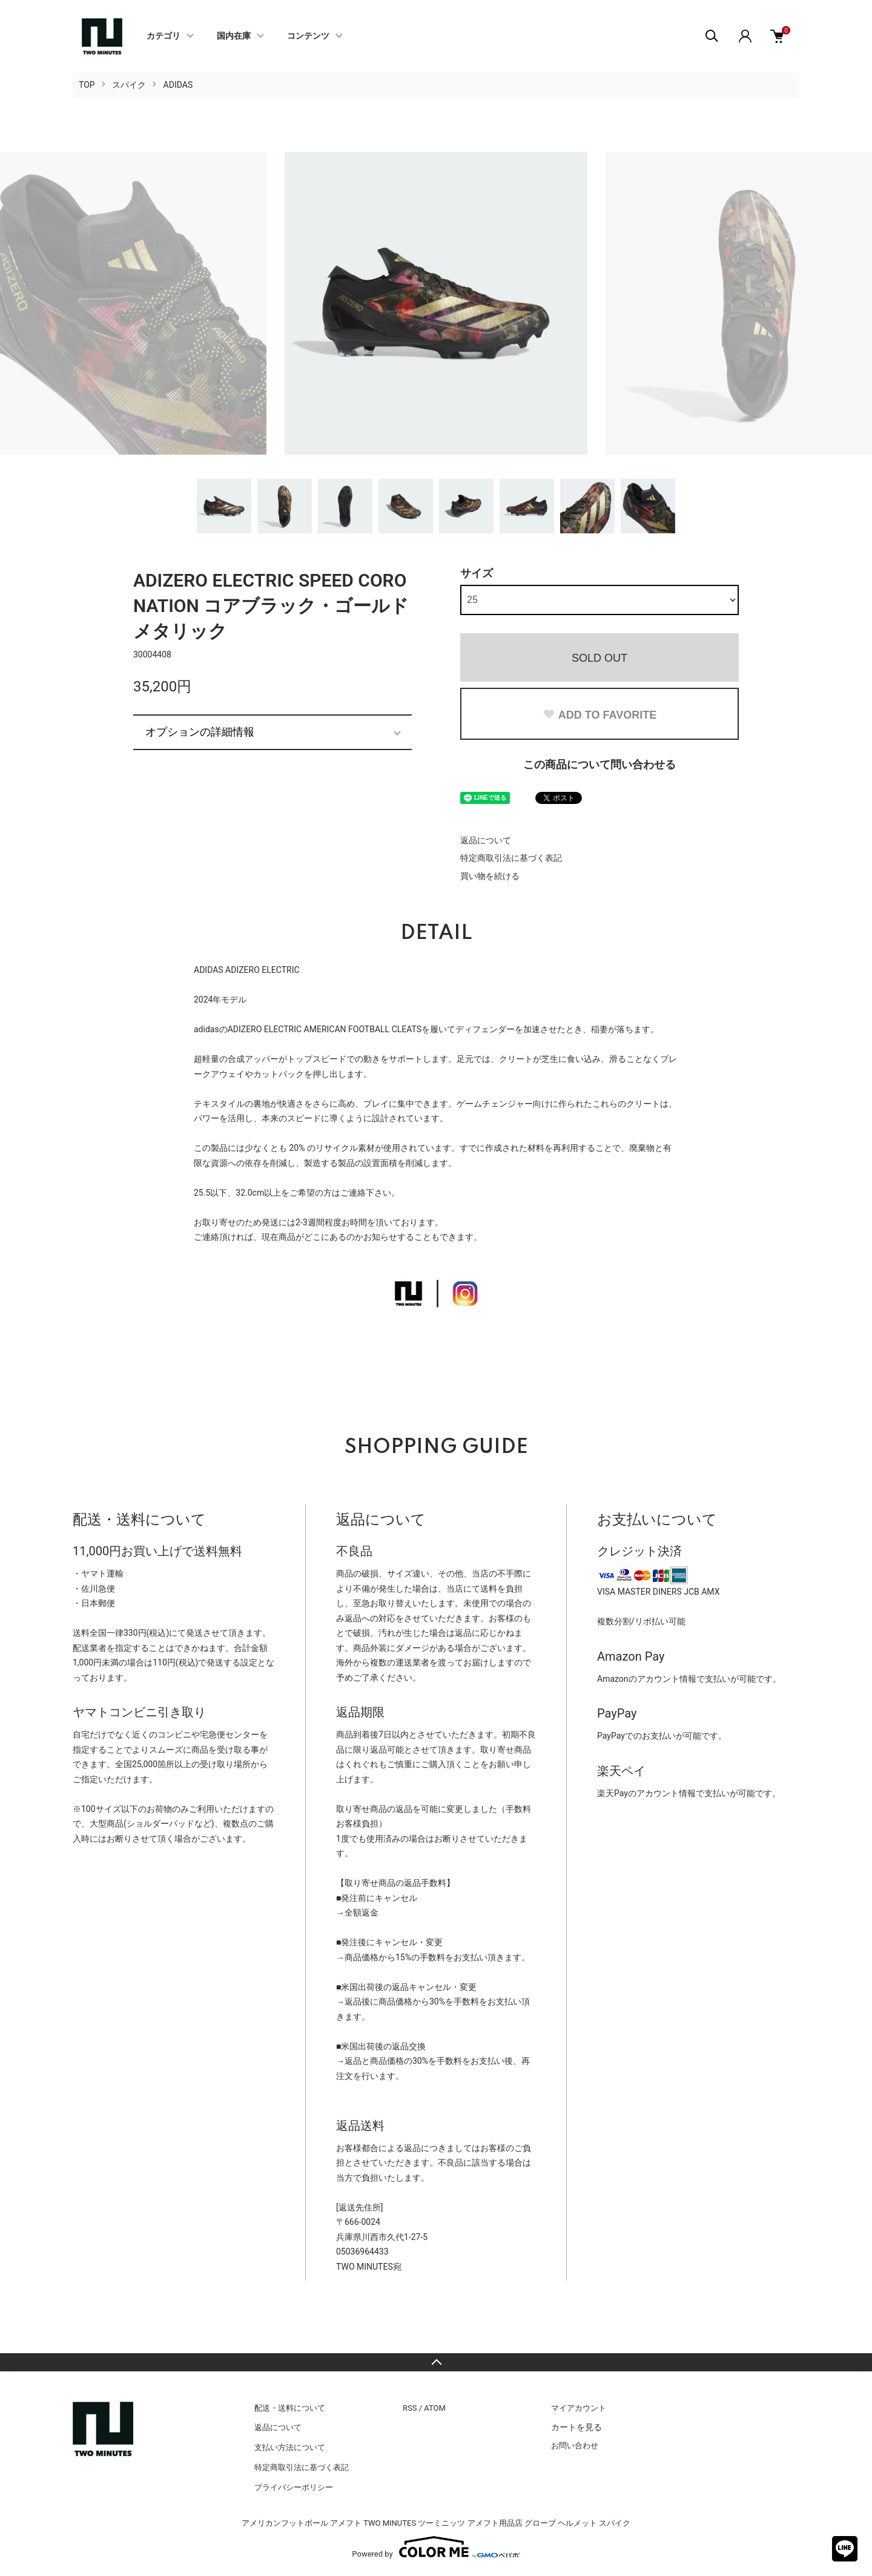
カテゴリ (163, 36)
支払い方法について (289, 2447)
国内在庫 (234, 36)
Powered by (436, 2547)
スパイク (129, 85)
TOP (87, 85)
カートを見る (576, 2427)
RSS (410, 2408)
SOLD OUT (599, 658)
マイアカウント (578, 2408)
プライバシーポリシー (293, 2487)
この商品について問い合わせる (599, 764)
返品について (485, 840)
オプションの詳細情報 (199, 732)
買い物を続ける (490, 876)
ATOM (435, 2408)
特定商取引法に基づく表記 (511, 858)
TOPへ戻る (436, 2362)
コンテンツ (308, 36)
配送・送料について (289, 2408)
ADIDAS (178, 85)
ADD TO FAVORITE (599, 715)
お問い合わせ (574, 2445)
